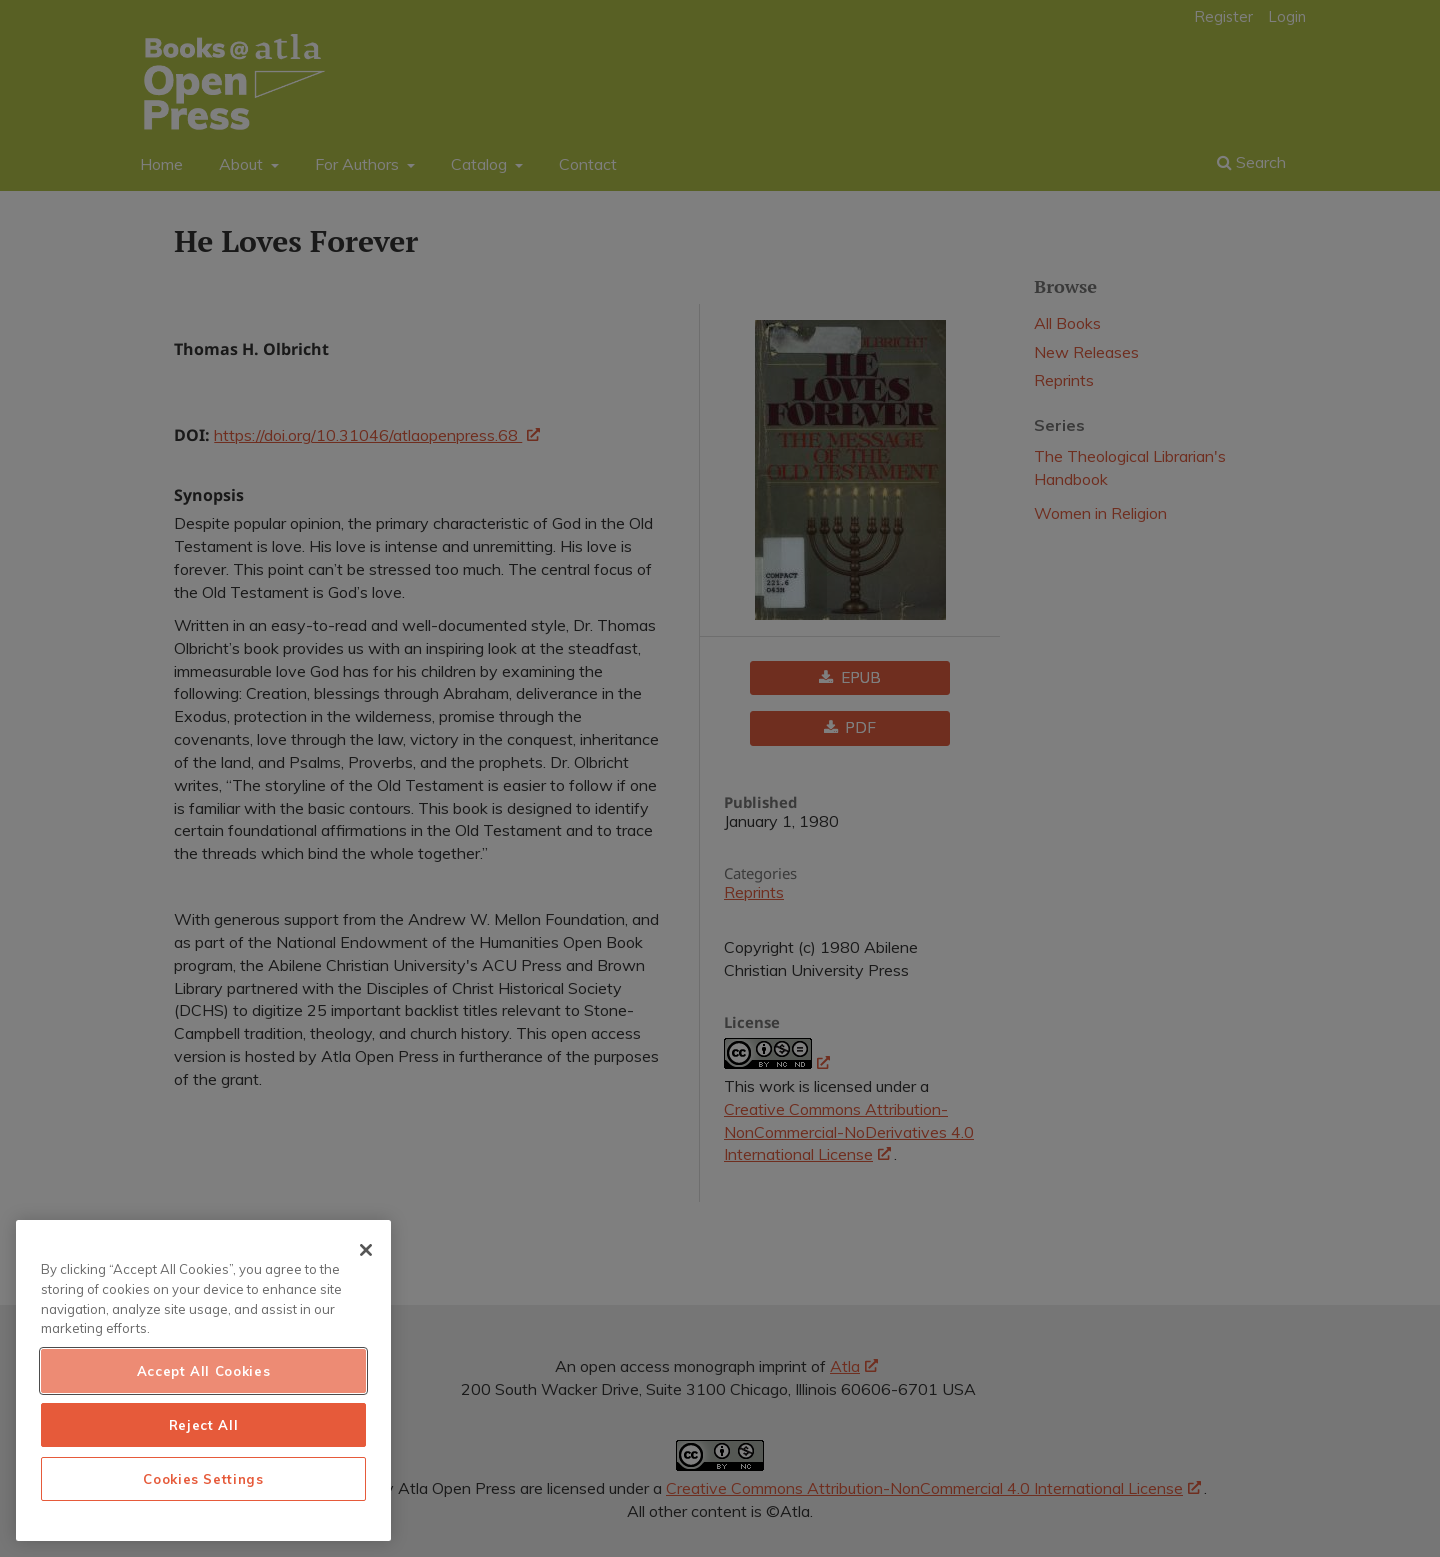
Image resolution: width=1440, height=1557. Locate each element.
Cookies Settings (203, 1479)
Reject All (204, 1425)
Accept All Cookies (204, 1371)
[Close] (366, 1250)
